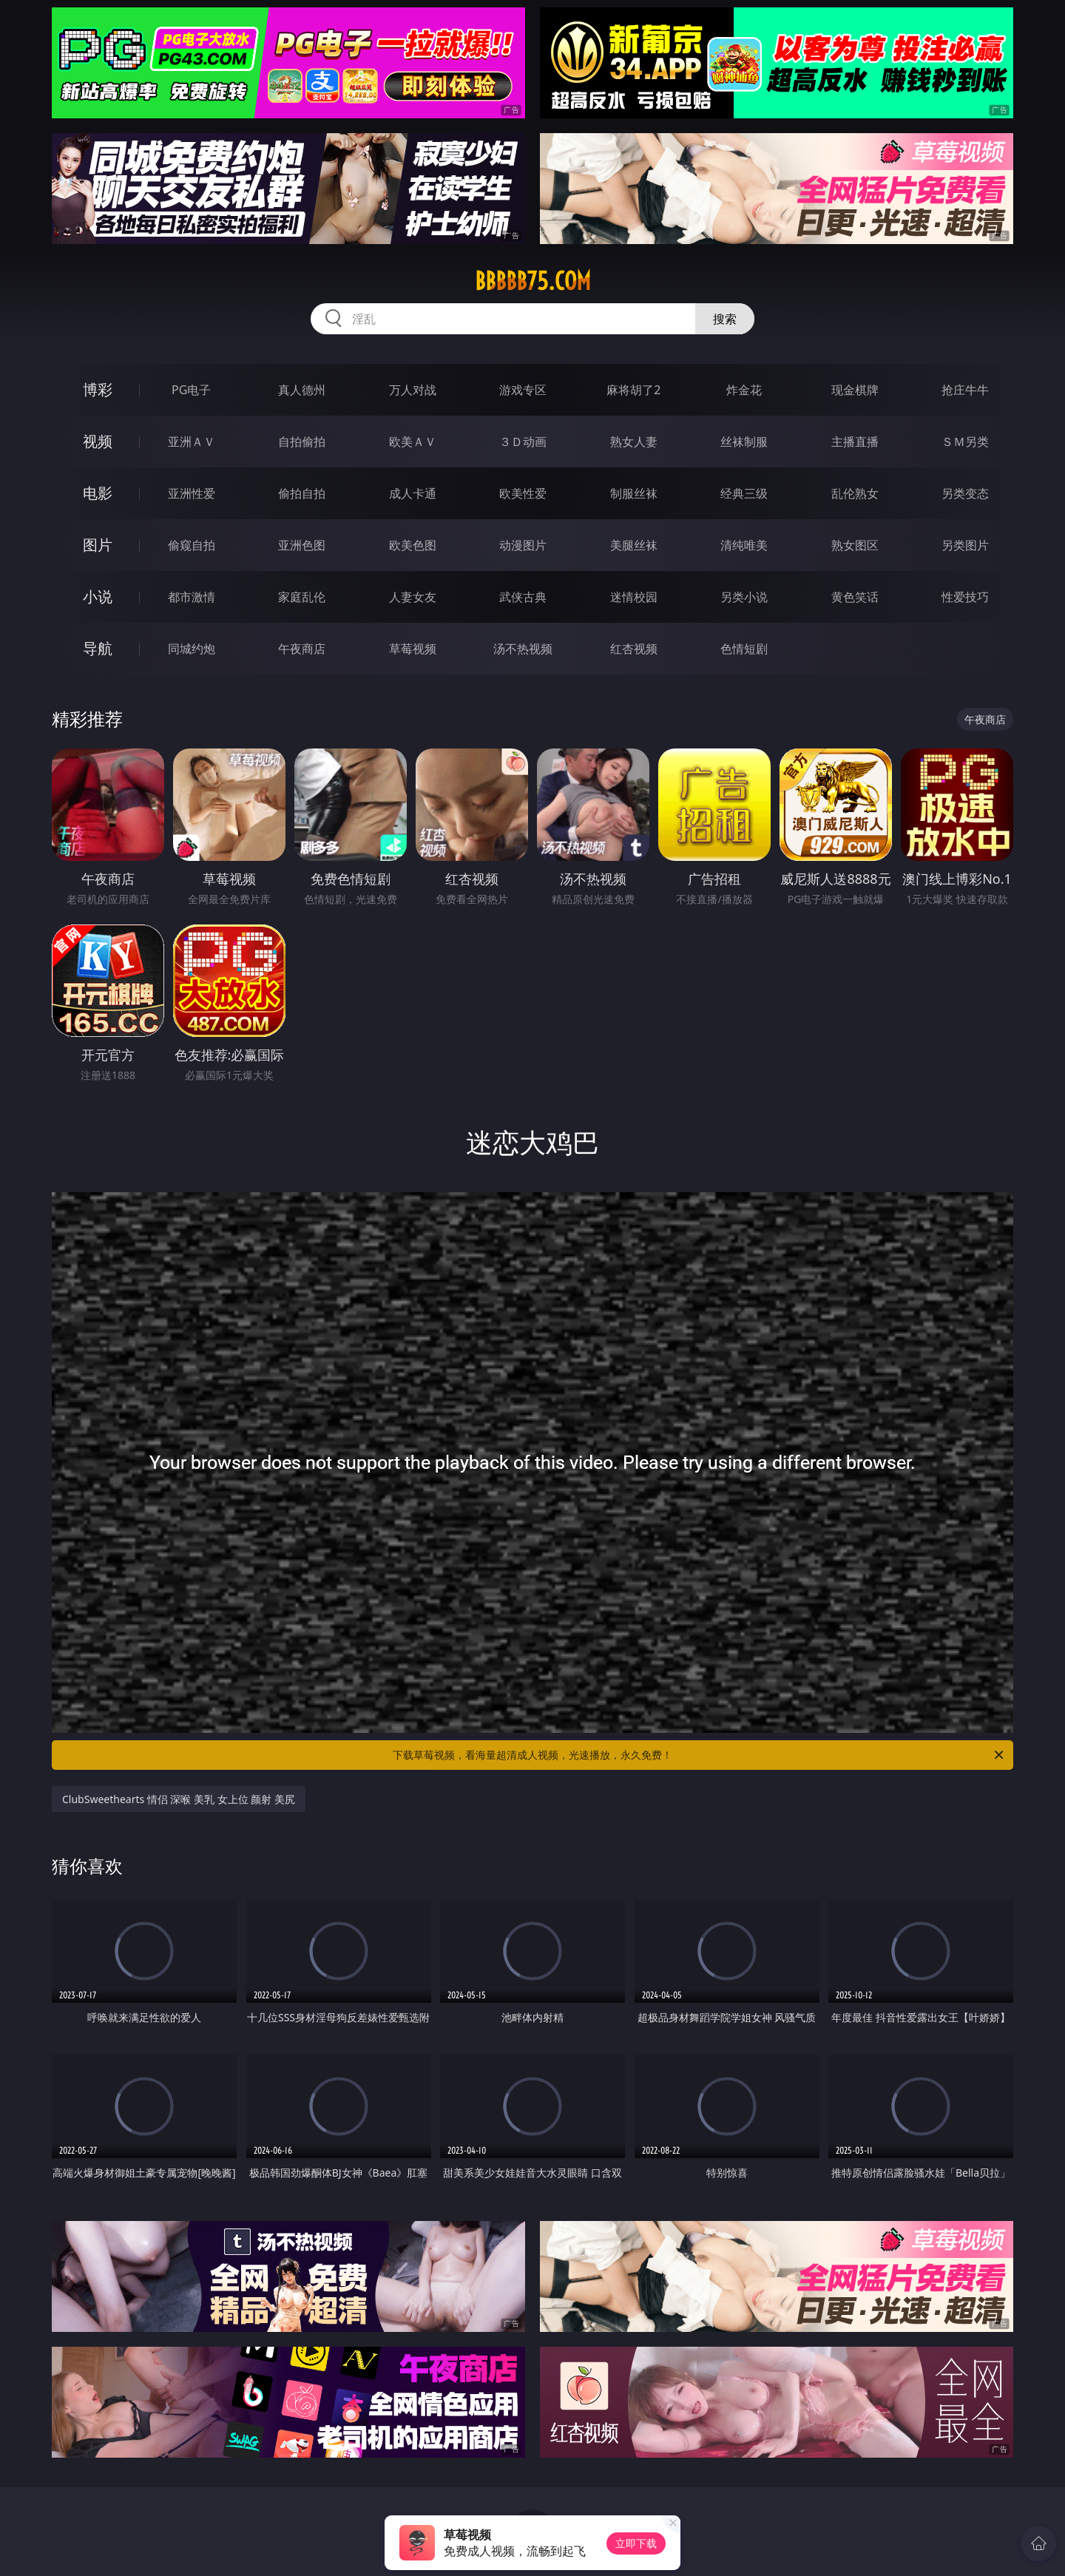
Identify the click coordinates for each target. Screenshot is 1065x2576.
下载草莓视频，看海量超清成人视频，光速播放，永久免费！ (699, 1755)
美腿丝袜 (633, 545)
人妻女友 (412, 597)
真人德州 (301, 390)
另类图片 (965, 545)
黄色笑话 (855, 597)
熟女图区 (855, 545)
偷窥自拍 (191, 545)
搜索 (725, 319)
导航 (97, 648)
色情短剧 (744, 648)
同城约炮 (191, 648)
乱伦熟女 (855, 493)
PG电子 (191, 390)
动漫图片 (523, 545)
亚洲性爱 (191, 493)
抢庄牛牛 (965, 390)
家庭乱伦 (301, 597)
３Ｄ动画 (523, 441)
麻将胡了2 (633, 390)
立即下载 (636, 2543)
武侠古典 (523, 597)
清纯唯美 (744, 545)
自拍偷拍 (301, 441)
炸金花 (744, 390)
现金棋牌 (855, 390)
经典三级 (744, 493)
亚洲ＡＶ (191, 441)
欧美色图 (412, 545)
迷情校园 (633, 597)
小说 (97, 596)
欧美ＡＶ (412, 441)
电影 (97, 493)
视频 (97, 441)
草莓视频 (412, 648)
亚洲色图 (301, 545)
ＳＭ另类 (965, 441)
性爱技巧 (965, 597)
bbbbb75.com (533, 281)
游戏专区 (523, 390)
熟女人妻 (633, 441)
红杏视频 (633, 648)
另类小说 (744, 597)
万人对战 (412, 390)
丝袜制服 (744, 441)
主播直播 (855, 441)
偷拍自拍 (301, 493)
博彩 (97, 389)
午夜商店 (301, 648)
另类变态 (965, 493)
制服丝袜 (633, 493)
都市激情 (191, 597)
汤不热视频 (522, 648)
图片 (97, 545)
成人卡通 (412, 493)
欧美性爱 (523, 493)
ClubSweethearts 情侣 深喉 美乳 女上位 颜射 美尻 (178, 1799)
